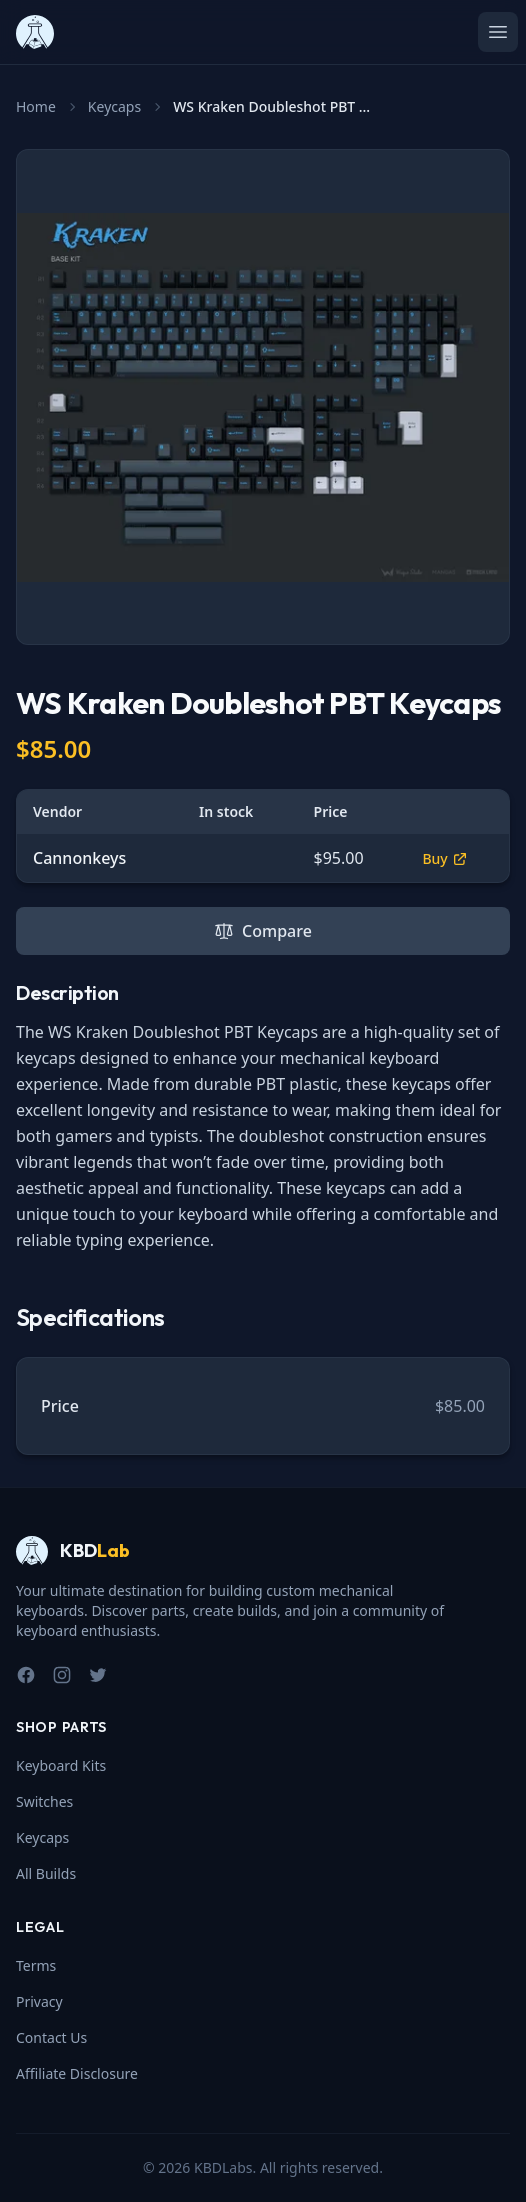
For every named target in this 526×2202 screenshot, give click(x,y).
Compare (263, 931)
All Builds (46, 1873)
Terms (36, 1965)
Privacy (39, 2001)
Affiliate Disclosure (77, 2073)
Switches (44, 1801)
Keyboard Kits (61, 1765)
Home (36, 106)
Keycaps (114, 106)
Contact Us (51, 2037)
